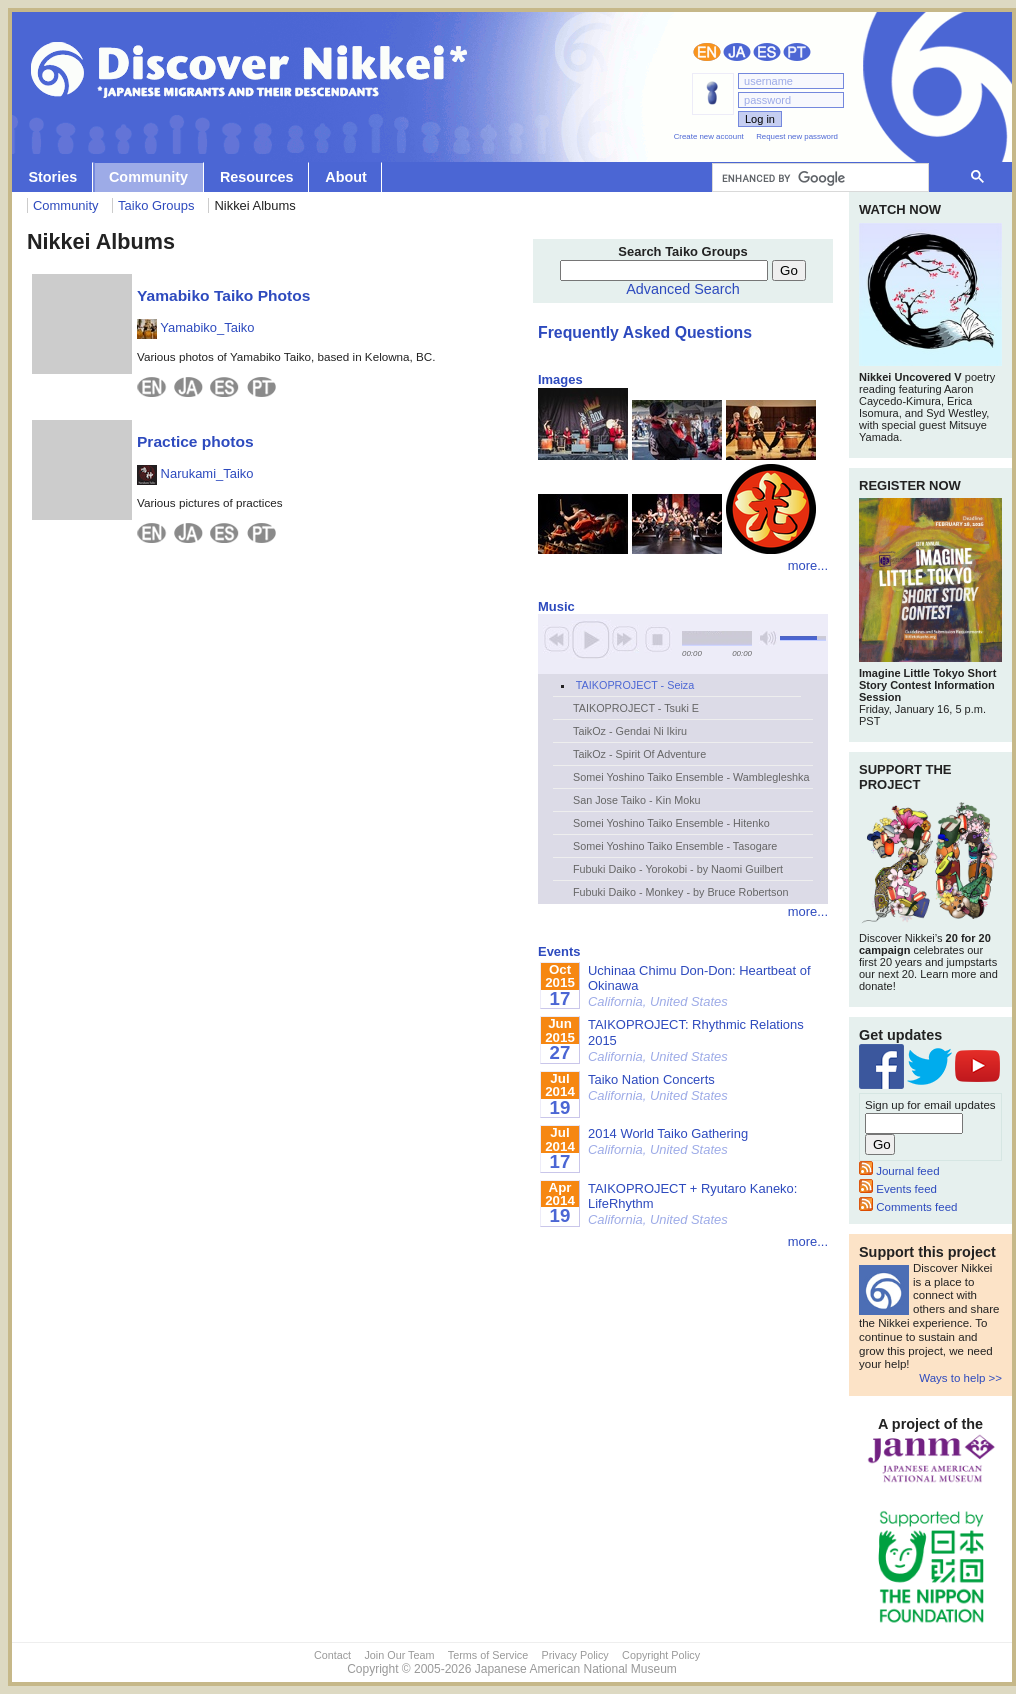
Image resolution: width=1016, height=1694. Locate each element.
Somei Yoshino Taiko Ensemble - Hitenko (671, 823)
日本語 (737, 52)
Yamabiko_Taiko (195, 327)
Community (148, 177)
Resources (257, 177)
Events (559, 951)
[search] (818, 178)
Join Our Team (399, 1655)
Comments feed (908, 1207)
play (591, 639)
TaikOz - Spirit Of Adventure (639, 754)
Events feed (898, 1189)
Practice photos (195, 441)
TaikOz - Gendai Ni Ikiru (630, 731)
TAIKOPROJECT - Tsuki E (636, 708)
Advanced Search (683, 289)
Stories (52, 177)
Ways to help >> (960, 1378)
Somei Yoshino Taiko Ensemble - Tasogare (675, 846)
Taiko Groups (156, 205)
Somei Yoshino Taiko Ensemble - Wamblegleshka (691, 777)
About (346, 177)
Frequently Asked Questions (645, 332)
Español (767, 52)
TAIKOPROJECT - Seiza (635, 685)
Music (556, 606)
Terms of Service (488, 1655)
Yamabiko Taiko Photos (223, 295)
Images (560, 379)
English (707, 52)
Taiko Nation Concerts (658, 1087)
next (625, 639)
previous (557, 639)
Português (797, 52)
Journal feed (899, 1171)
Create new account (709, 136)
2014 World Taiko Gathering (668, 1141)
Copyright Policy (661, 1655)
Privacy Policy (575, 1655)
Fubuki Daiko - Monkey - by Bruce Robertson (680, 892)
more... (808, 565)
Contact (332, 1655)
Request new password (797, 136)
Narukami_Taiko (195, 473)
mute (768, 638)
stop (658, 639)
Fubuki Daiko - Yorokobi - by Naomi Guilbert (678, 869)
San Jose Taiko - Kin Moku (637, 800)
